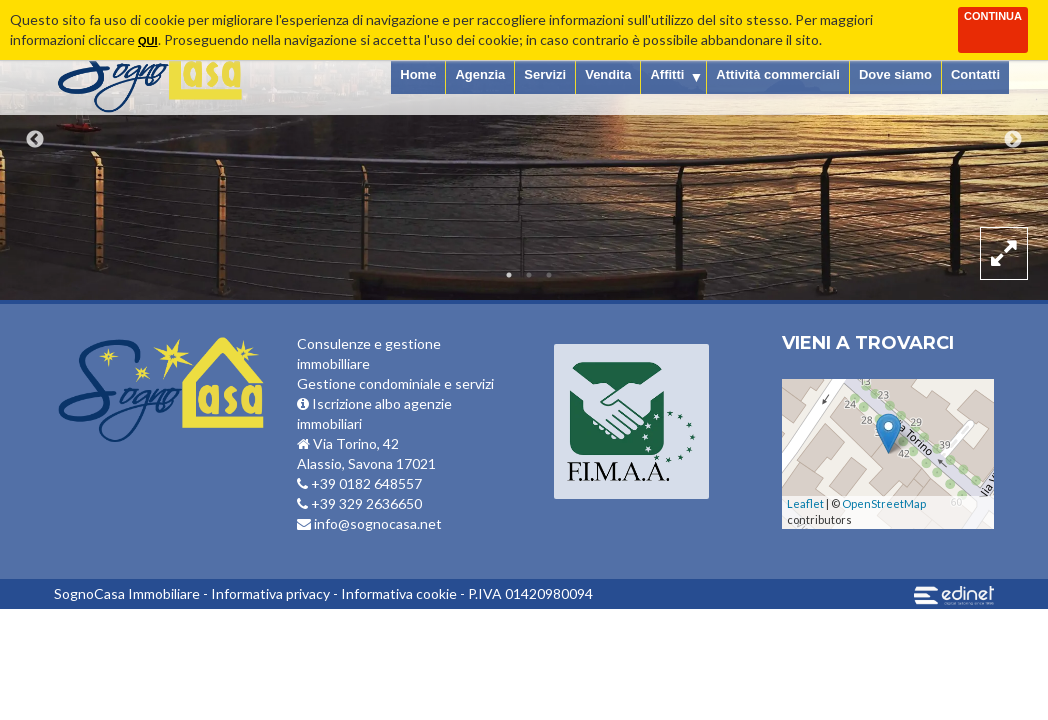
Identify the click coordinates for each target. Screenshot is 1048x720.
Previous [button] (35, 140)
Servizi (545, 74)
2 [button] (529, 275)
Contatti (975, 74)
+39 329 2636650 (359, 503)
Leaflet (805, 503)
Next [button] (1013, 140)
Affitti (667, 74)
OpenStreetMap (884, 503)
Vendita (608, 74)
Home (418, 74)
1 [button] (509, 275)
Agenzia (480, 74)
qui (148, 41)
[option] (524, 150)
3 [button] (549, 275)
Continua (993, 16)
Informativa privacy (270, 593)
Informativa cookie (399, 593)
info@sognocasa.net (369, 523)
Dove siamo (895, 74)
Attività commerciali (778, 74)
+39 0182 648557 (359, 483)
